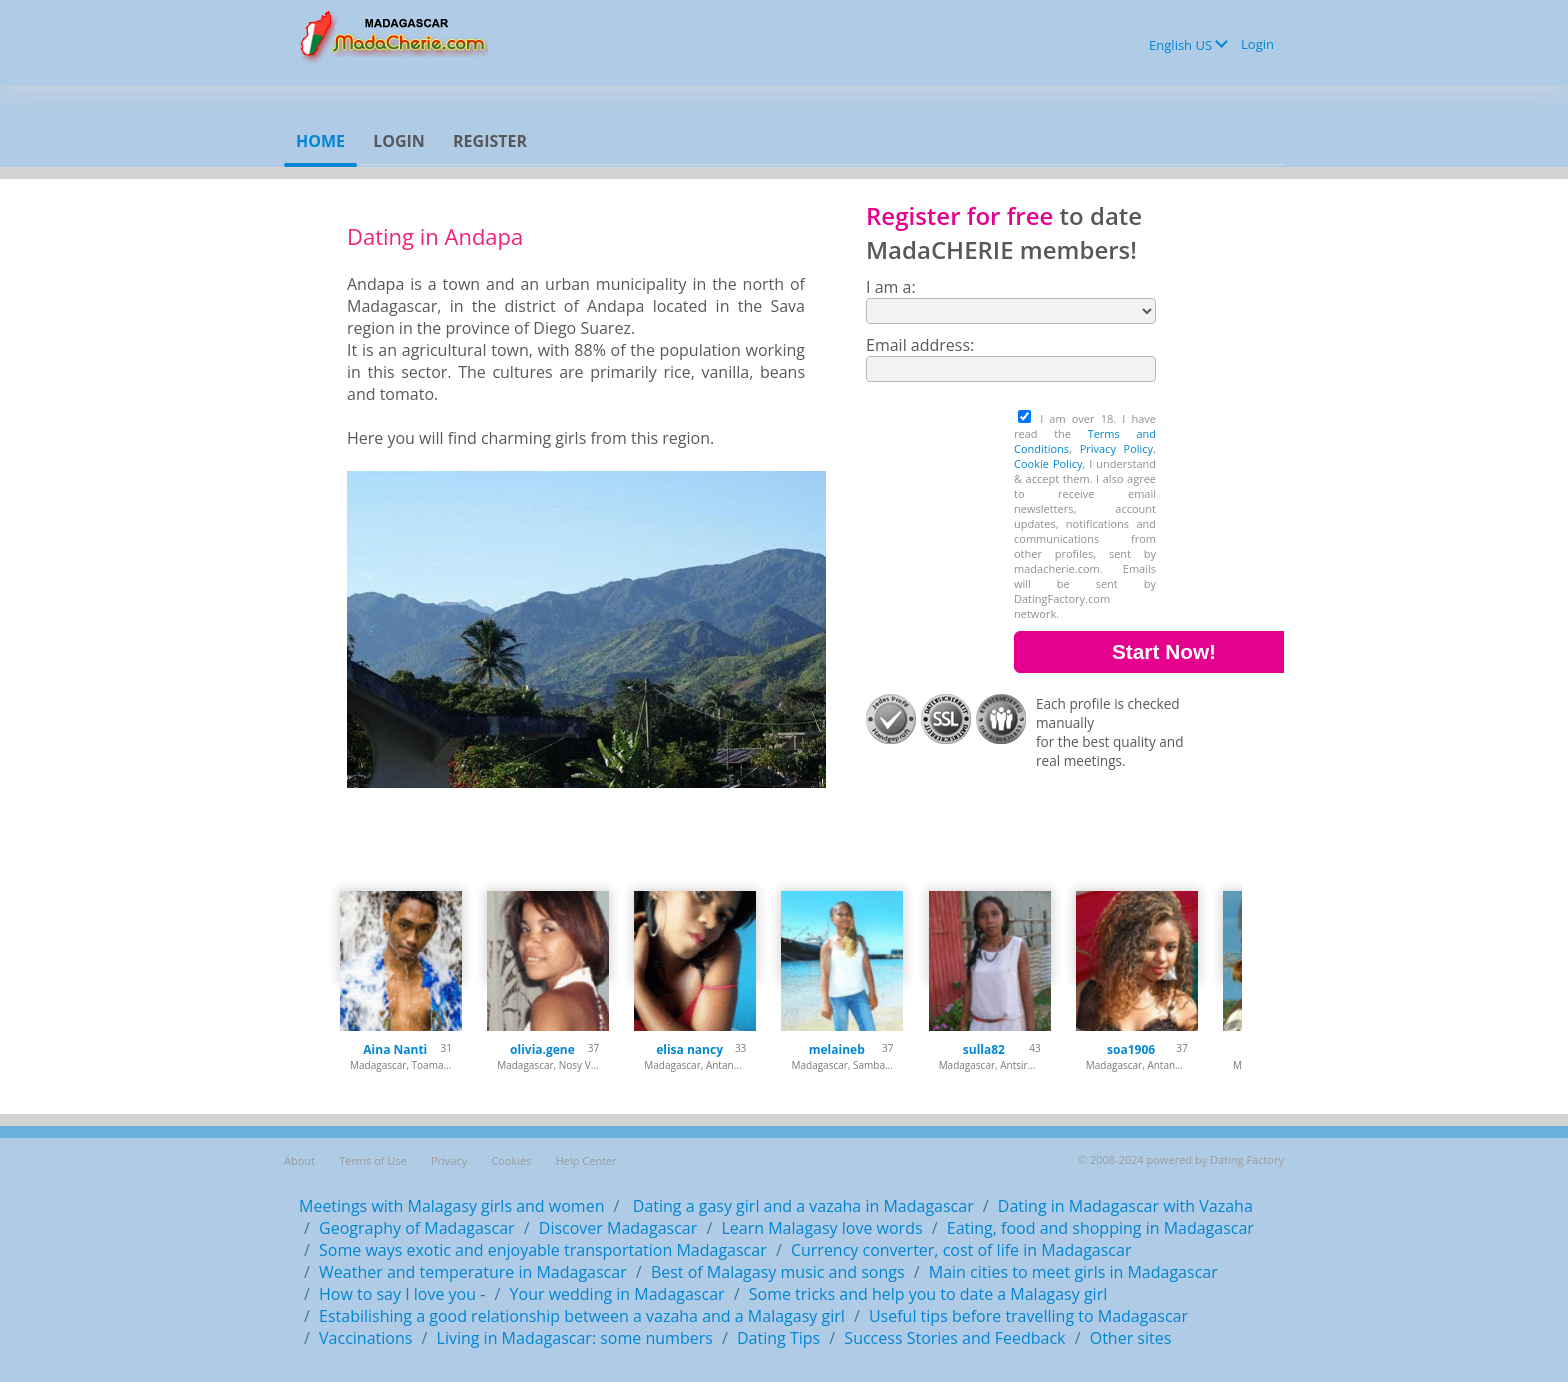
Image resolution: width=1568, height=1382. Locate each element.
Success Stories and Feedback (954, 1338)
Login (1257, 44)
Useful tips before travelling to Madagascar (1028, 1316)
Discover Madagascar (618, 1228)
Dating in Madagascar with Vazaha (1125, 1206)
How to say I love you (397, 1294)
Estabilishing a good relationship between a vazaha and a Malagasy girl (582, 1316)
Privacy (449, 1160)
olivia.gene (542, 1049)
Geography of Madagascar (417, 1228)
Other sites (1131, 1338)
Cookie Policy (1048, 463)
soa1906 (1131, 1049)
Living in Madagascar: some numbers (575, 1338)
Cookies (511, 1160)
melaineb (837, 1049)
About (299, 1160)
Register (490, 141)
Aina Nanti (395, 1049)
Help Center (586, 1160)
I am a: (891, 287)
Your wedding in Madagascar (617, 1294)
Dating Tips (778, 1338)
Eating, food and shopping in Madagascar (1100, 1228)
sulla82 (984, 1049)
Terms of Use (373, 1160)
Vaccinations (365, 1338)
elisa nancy (689, 1049)
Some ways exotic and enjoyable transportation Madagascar (543, 1250)
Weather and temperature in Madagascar (473, 1272)
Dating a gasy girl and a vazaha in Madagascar (801, 1206)
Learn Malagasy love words (821, 1228)
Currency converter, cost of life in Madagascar (961, 1250)
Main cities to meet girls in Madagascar (1073, 1272)
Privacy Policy (1117, 448)
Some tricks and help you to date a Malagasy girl (928, 1294)
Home (320, 141)
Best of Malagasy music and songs (778, 1272)
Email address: (920, 345)
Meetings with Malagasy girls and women (451, 1206)
